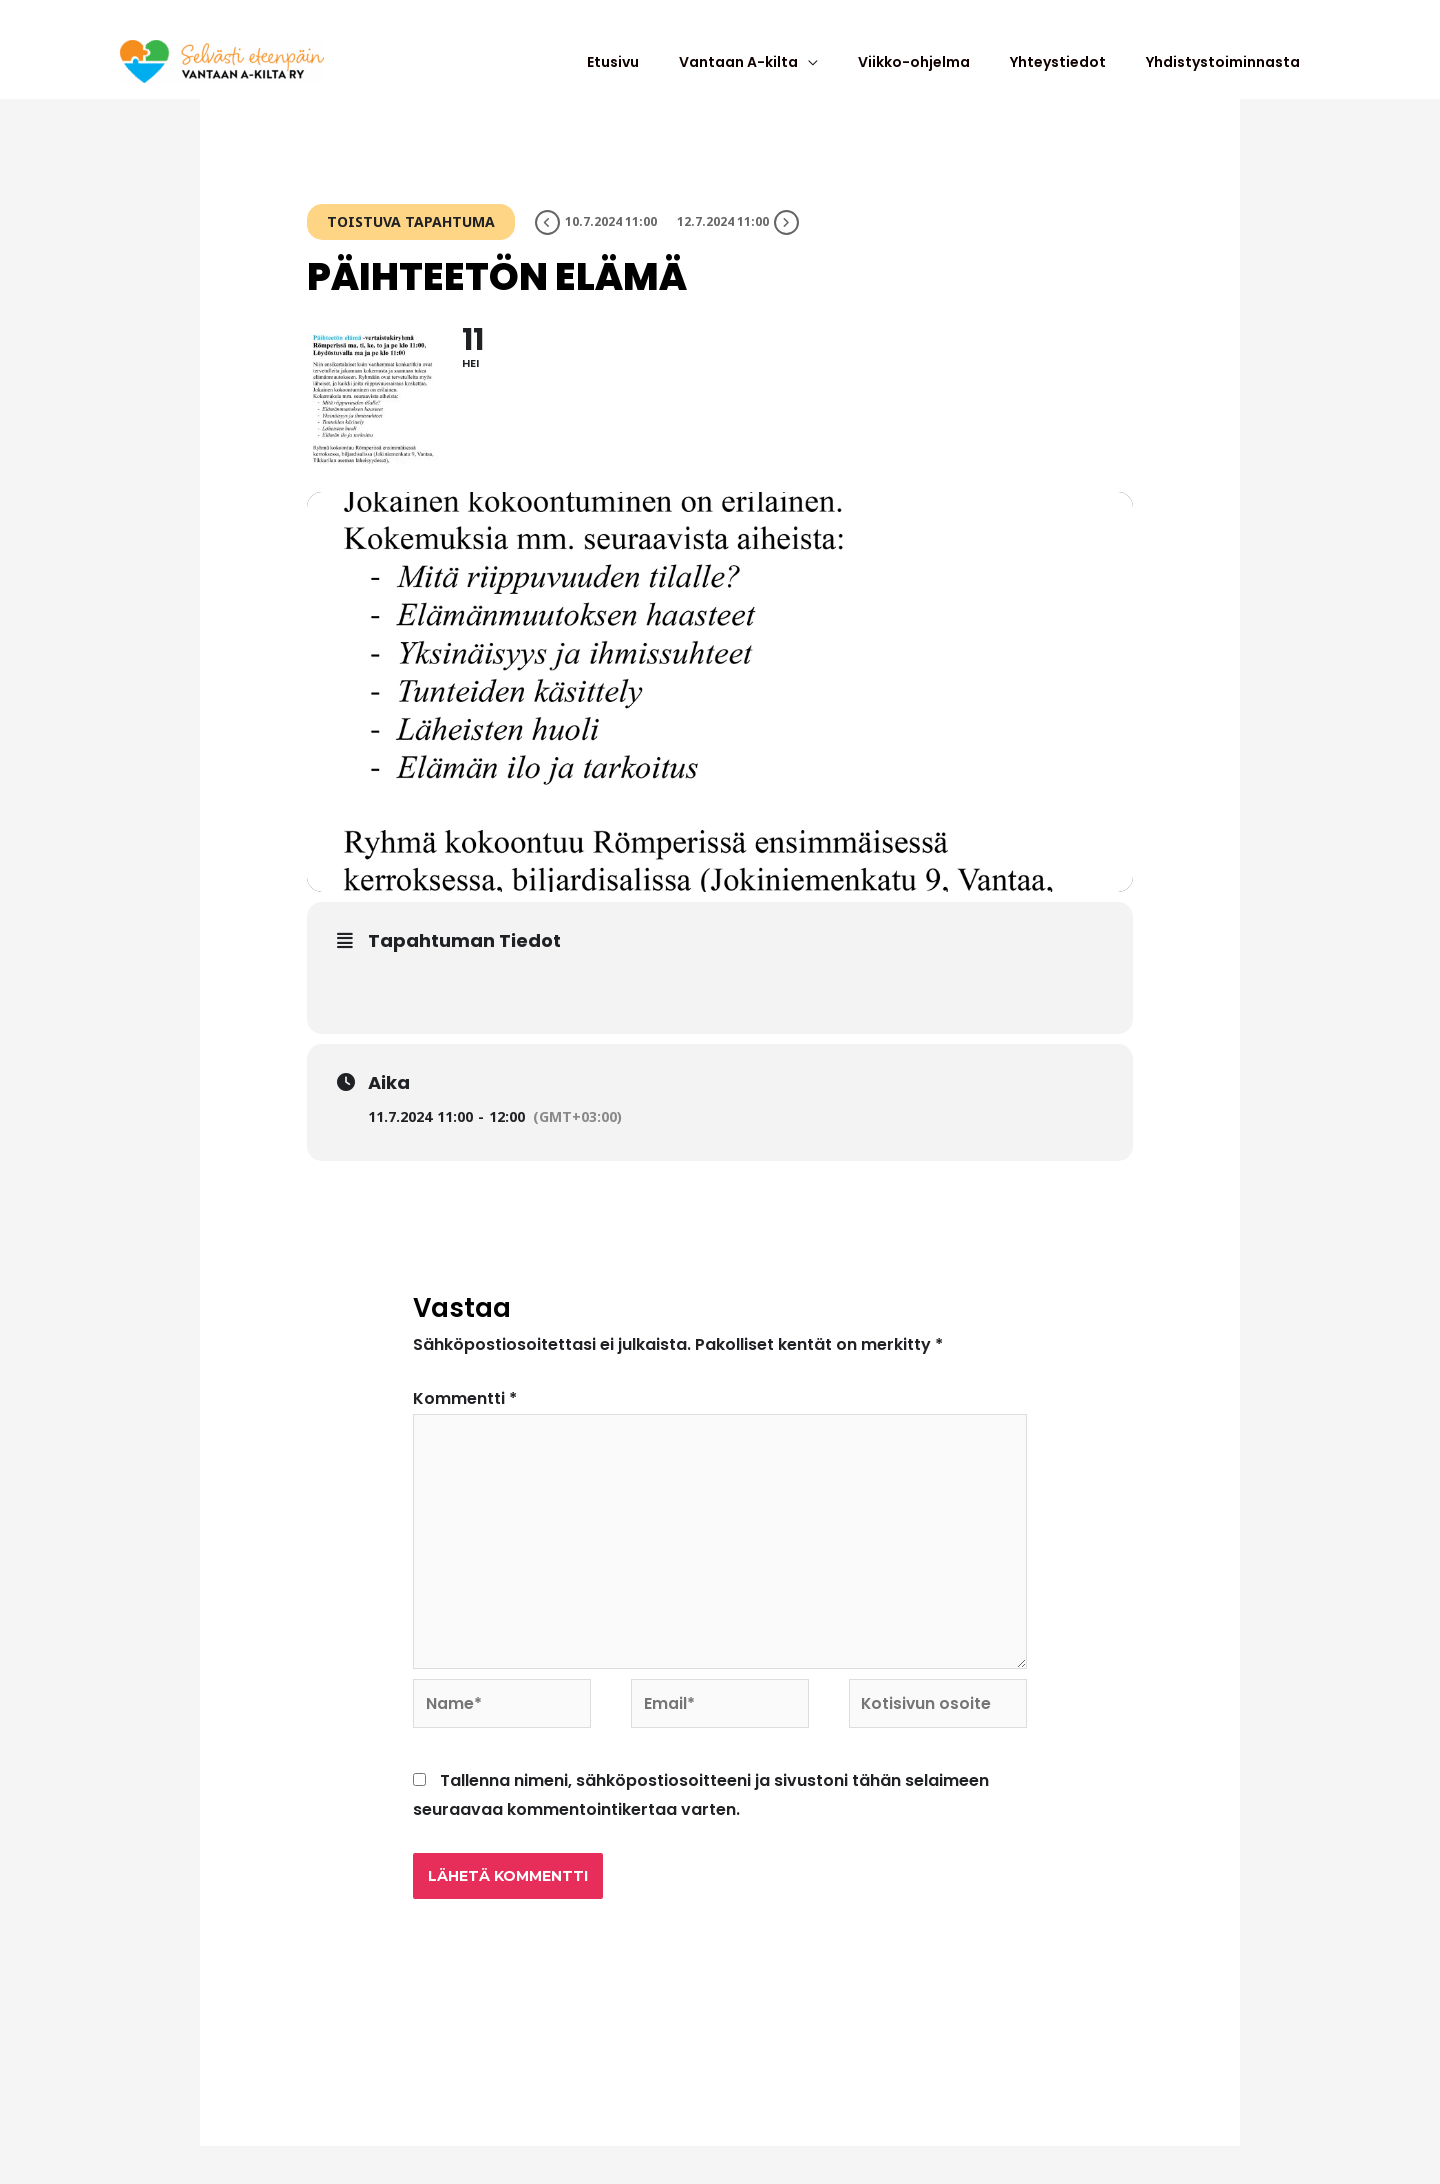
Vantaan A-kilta (793, 75)
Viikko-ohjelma (954, 75)
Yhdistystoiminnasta (1233, 75)
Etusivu (683, 75)
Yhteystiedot (1083, 75)
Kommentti (465, 1425)
